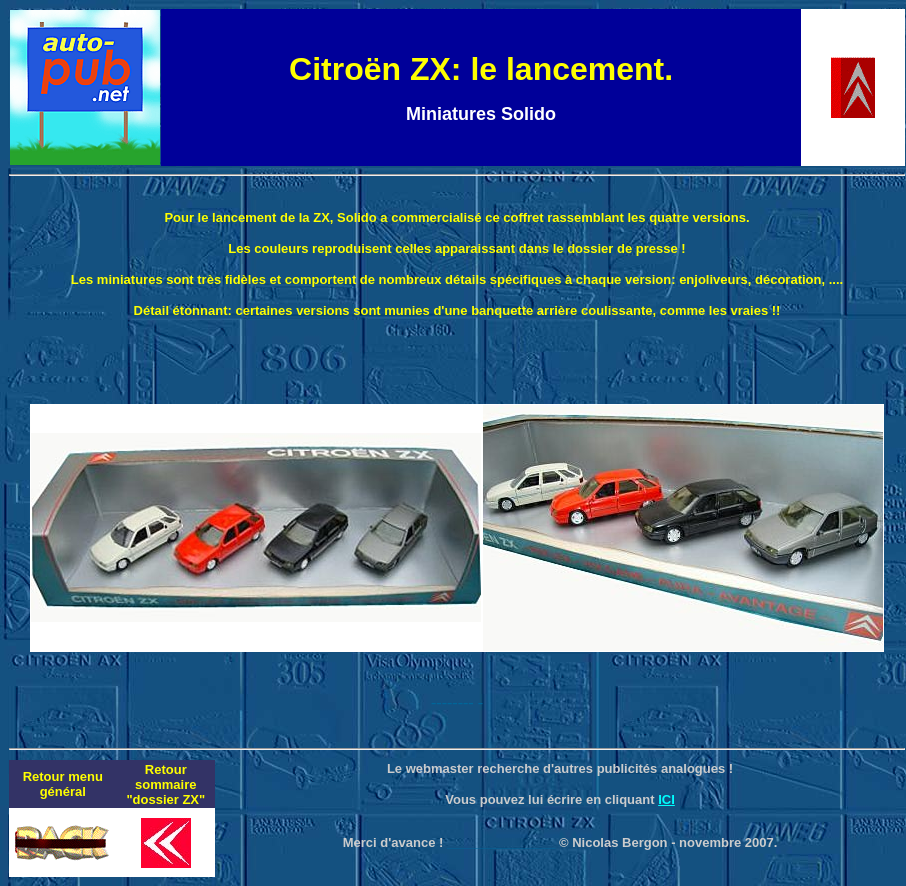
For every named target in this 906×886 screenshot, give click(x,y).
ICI (666, 799)
